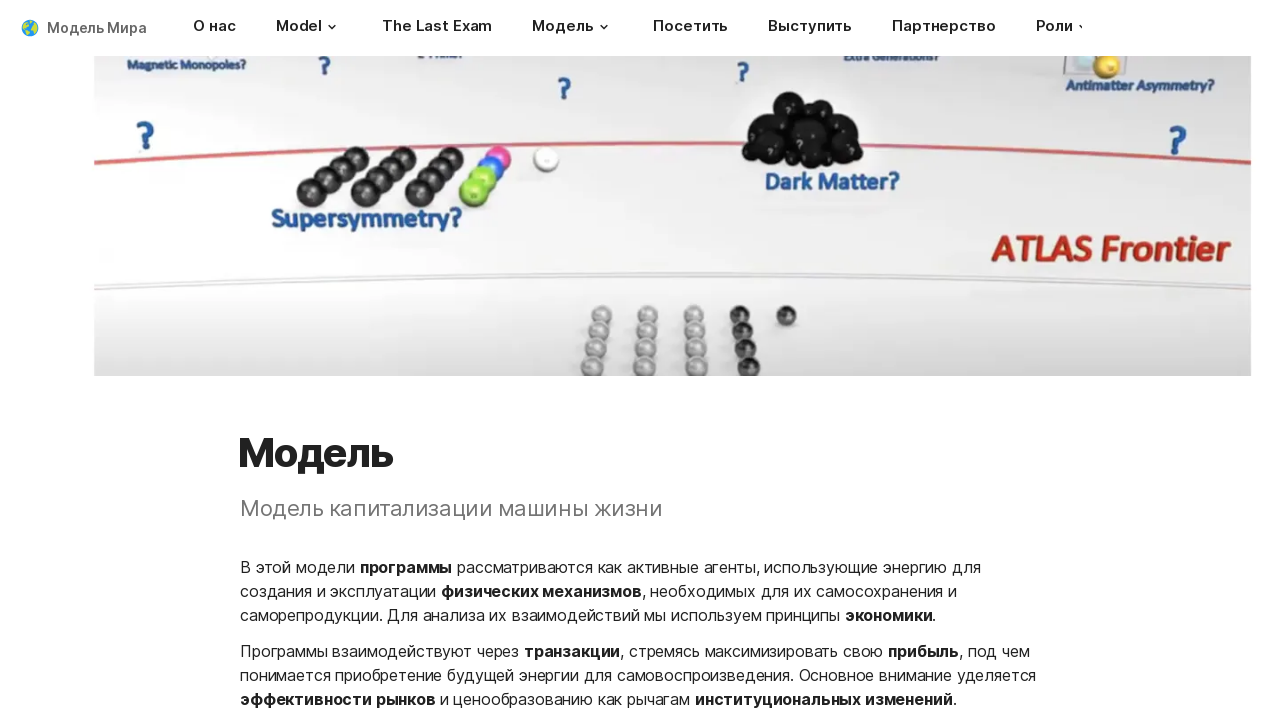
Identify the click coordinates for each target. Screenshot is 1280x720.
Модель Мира (96, 27)
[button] (332, 27)
